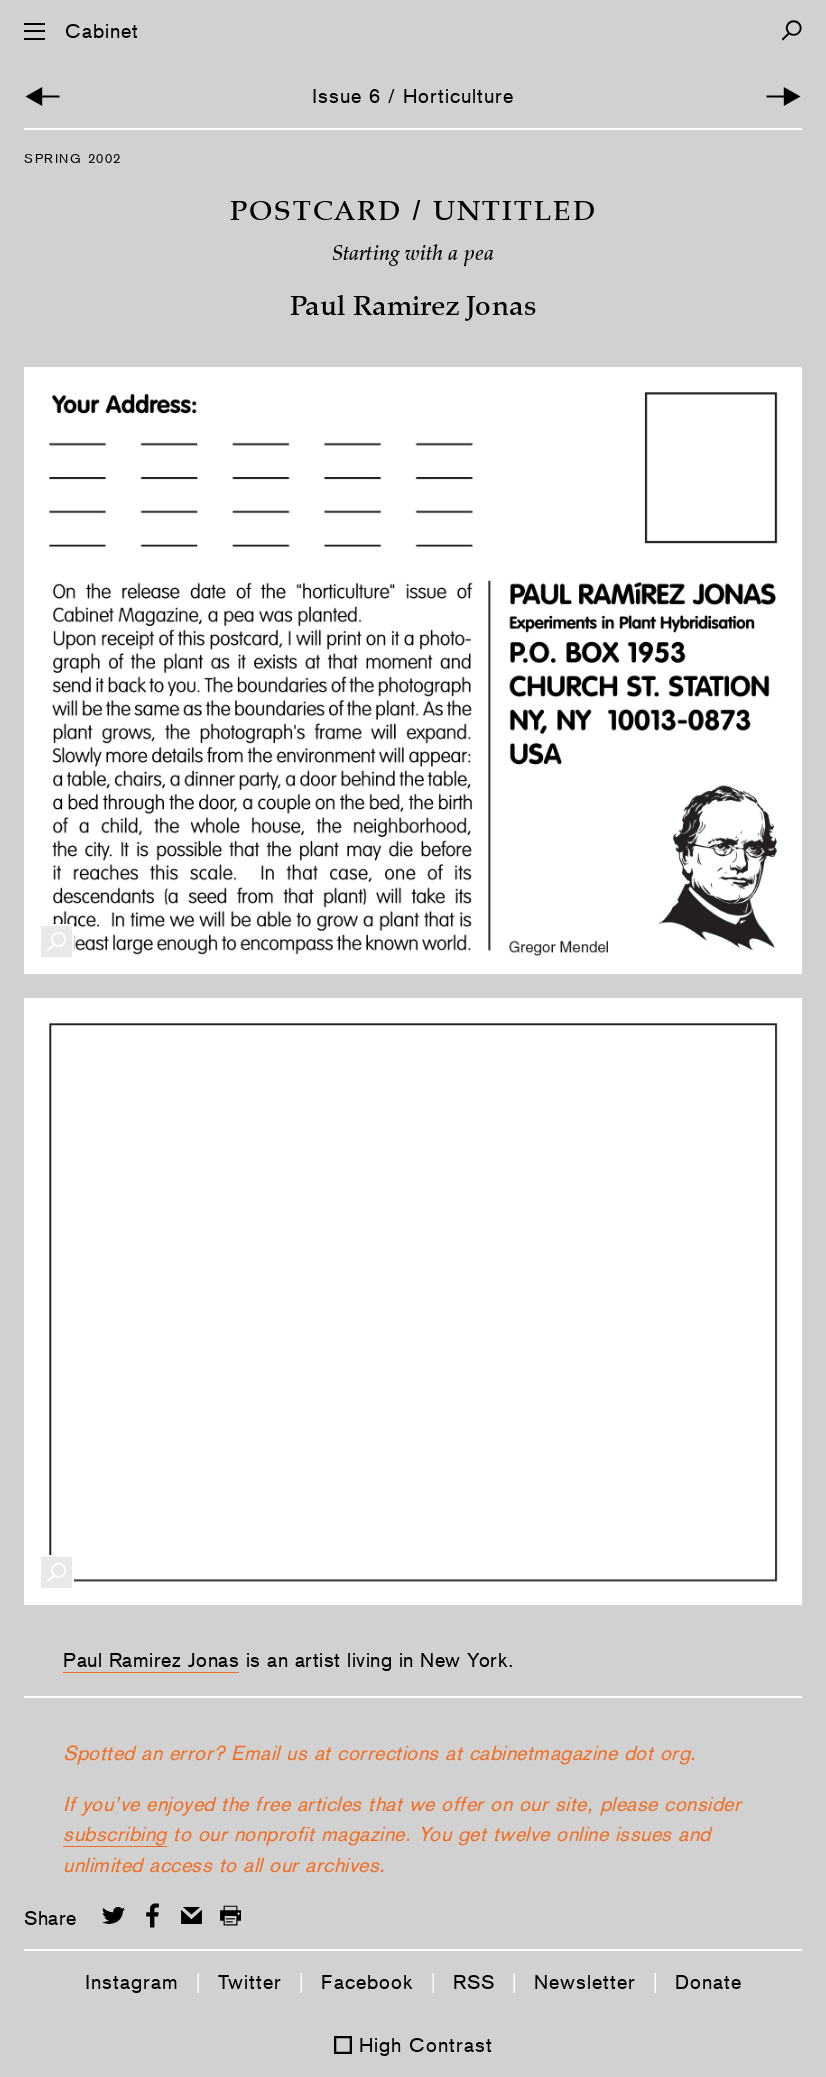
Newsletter (585, 1982)
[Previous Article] (42, 96)
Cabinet (102, 31)
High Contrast (426, 2045)
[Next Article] (783, 96)
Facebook (367, 1982)
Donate (708, 1982)
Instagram (132, 1982)
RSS (474, 1982)
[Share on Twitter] (113, 1915)
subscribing (115, 1834)
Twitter (250, 1982)
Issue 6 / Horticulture (413, 96)
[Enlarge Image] (56, 941)
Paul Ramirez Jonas (151, 1660)
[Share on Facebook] (152, 1915)
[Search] (791, 30)
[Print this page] (230, 1915)
